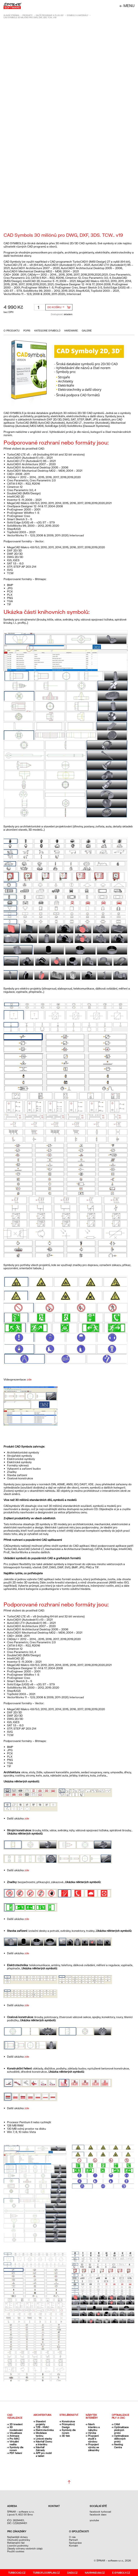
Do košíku (58, 307)
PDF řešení (16, 2453)
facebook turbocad (100, 2511)
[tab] (12, 330)
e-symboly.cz (121, 2572)
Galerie (87, 330)
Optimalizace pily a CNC (120, 2416)
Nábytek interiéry (92, 2416)
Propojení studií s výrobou (93, 2438)
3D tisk (66, 2435)
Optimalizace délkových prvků (121, 2438)
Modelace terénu (41, 2434)
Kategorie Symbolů (47, 330)
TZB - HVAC (42, 2427)
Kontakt (73, 2545)
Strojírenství (68, 2415)
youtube (94, 2520)
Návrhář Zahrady (40, 2449)
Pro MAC (15, 2438)
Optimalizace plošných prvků (121, 2430)
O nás (72, 2537)
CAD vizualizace (14, 2416)
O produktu (11, 330)
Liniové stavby (44, 2438)
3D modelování (16, 2428)
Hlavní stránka (11, 15)
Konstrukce (68, 2421)
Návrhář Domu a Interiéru (44, 2443)
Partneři (73, 2539)
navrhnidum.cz (95, 2572)
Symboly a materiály (77, 15)
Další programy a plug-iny (50, 15)
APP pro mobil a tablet (44, 2454)
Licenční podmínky (17, 2545)
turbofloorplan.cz (46, 2572)
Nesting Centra (118, 2446)
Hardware (71, 330)
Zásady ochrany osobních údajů (25, 2548)
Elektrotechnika (44, 2430)
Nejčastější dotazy (17, 2537)
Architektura (42, 2415)
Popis (26, 330)
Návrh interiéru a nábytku (94, 2427)
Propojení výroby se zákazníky (93, 2447)
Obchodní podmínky (18, 2539)
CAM (117, 2424)
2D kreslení (16, 2424)
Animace (14, 2435)
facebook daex (98, 2514)
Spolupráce (75, 2542)
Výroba (92, 2432)
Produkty (27, 15)
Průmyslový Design (68, 2426)
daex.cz (72, 2572)
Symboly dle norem (16, 2449)
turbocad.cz (16, 2572)
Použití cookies (15, 2551)
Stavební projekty (41, 2423)
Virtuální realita (14, 2443)
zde (29, 1379)
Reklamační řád (15, 2542)
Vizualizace (16, 2432)
